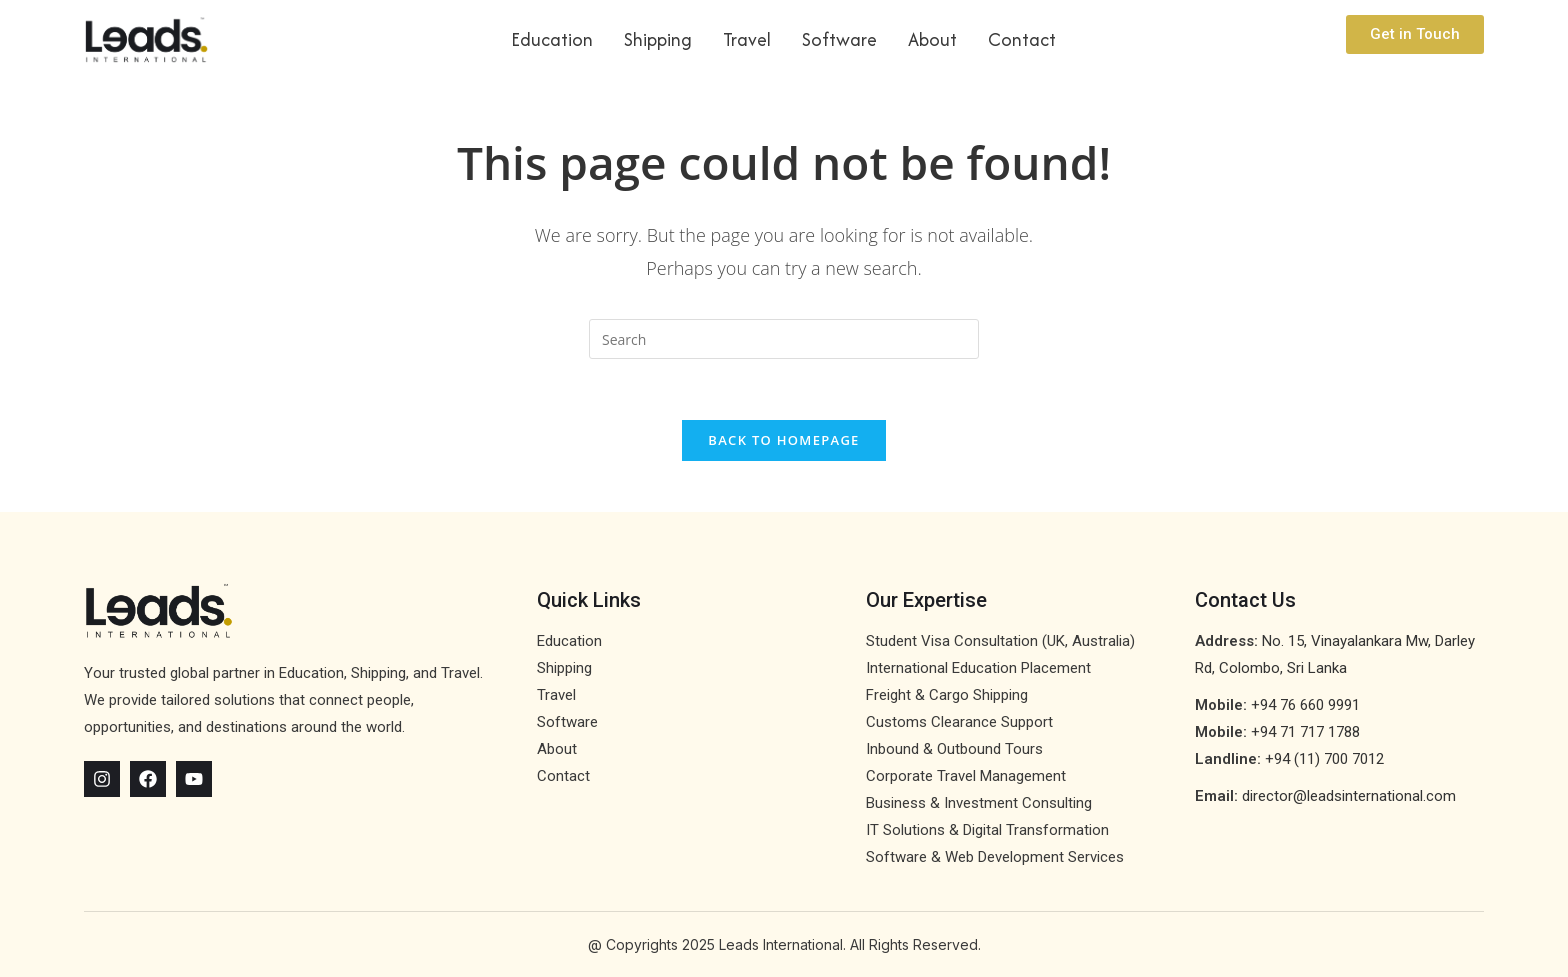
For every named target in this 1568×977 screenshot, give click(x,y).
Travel (747, 39)
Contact (1022, 39)
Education (552, 39)
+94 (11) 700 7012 (1324, 759)
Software (839, 39)
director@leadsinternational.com (1349, 796)
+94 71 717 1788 (1305, 732)
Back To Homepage (783, 440)
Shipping (658, 39)
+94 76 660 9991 (1305, 705)
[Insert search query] (784, 339)
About (932, 39)
